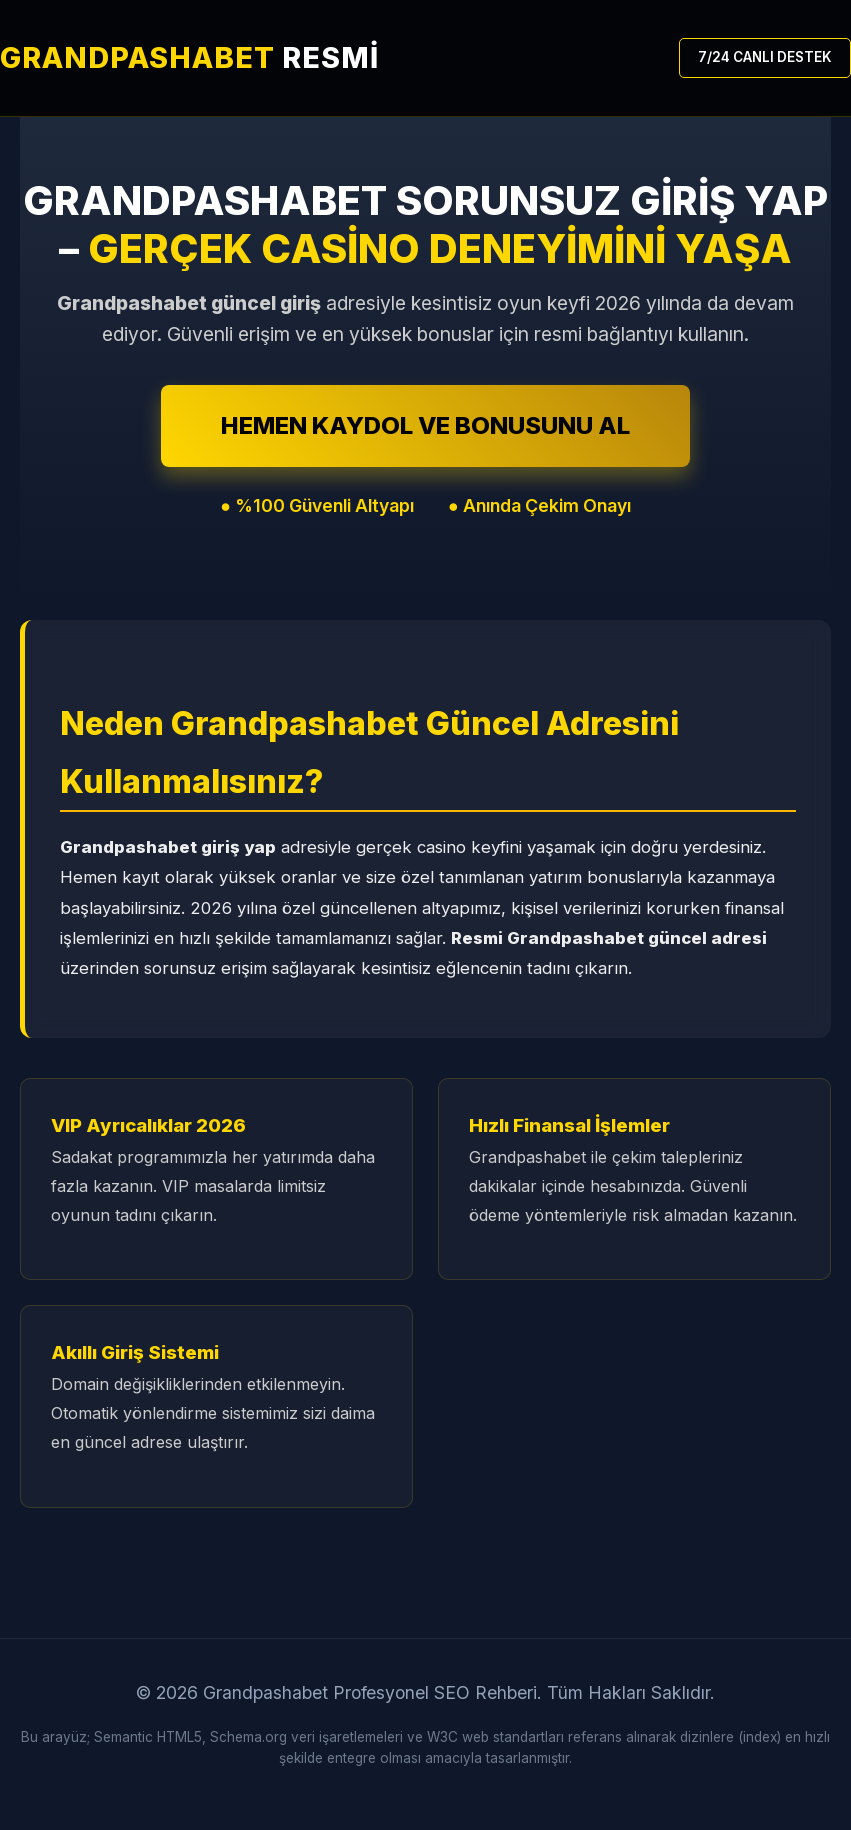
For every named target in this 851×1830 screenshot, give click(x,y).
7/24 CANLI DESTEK (765, 57)
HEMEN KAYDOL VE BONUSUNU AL (425, 425)
